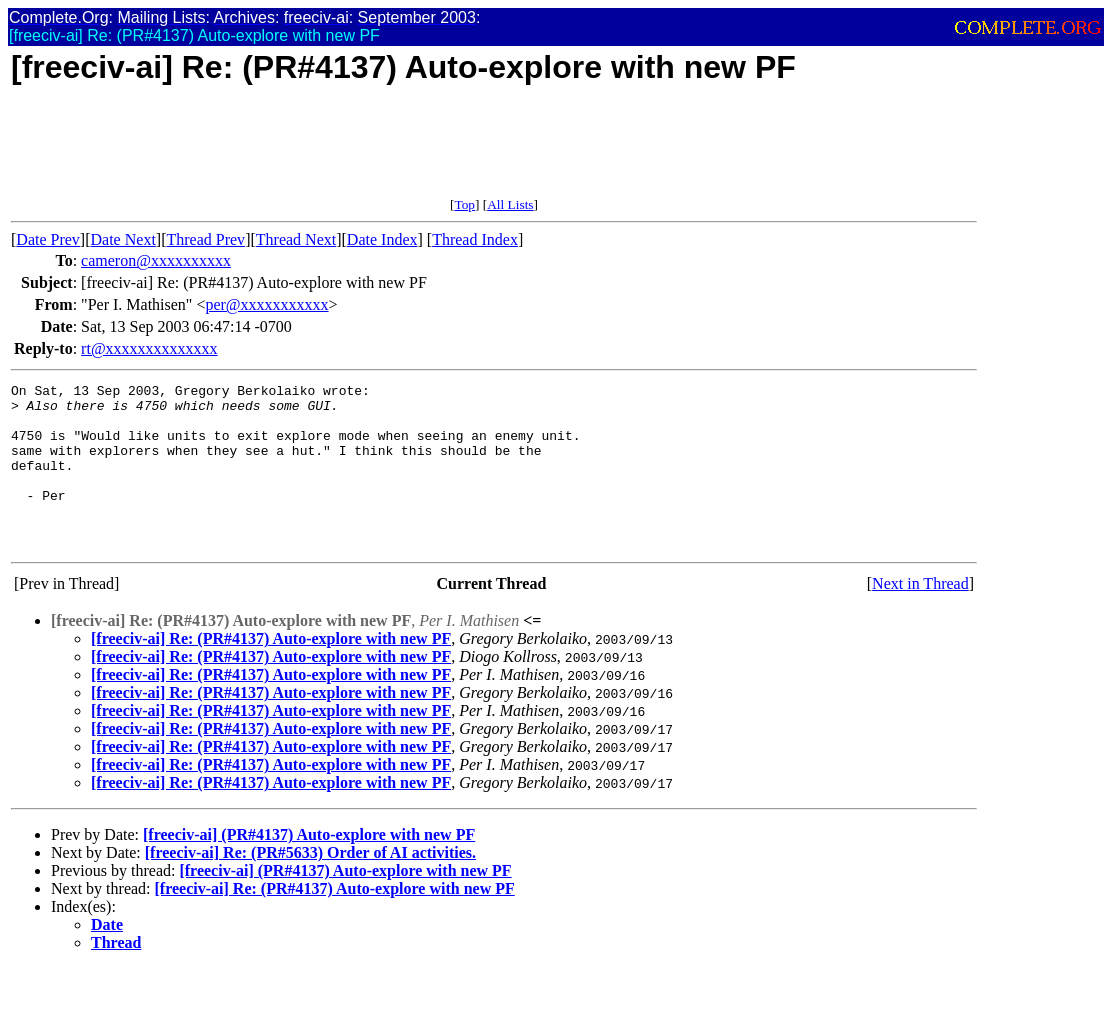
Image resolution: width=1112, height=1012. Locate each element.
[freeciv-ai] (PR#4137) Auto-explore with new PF (309, 867)
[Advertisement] (375, 152)
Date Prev (48, 239)
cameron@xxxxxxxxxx (156, 260)
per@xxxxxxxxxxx (266, 304)
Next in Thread (920, 616)
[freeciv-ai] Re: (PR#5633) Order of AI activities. (310, 885)
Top (464, 204)
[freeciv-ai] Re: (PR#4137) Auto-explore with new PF (271, 671)
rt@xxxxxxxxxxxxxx (149, 348)
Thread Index (475, 239)
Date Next (123, 239)
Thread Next (296, 239)
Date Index (382, 239)
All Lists (510, 204)
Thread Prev (205, 239)
